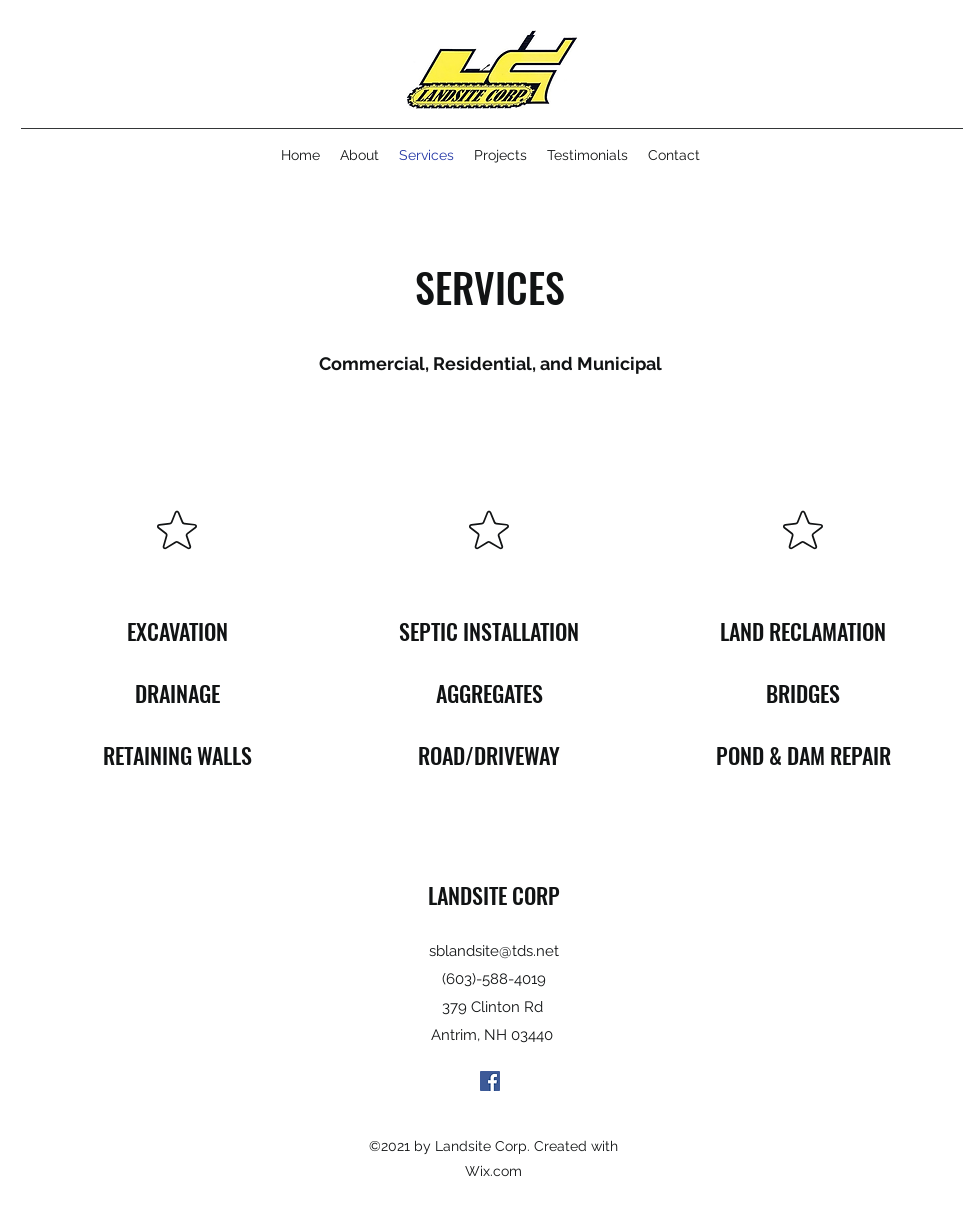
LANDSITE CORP (494, 895)
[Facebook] (490, 1081)
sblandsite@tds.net (494, 951)
